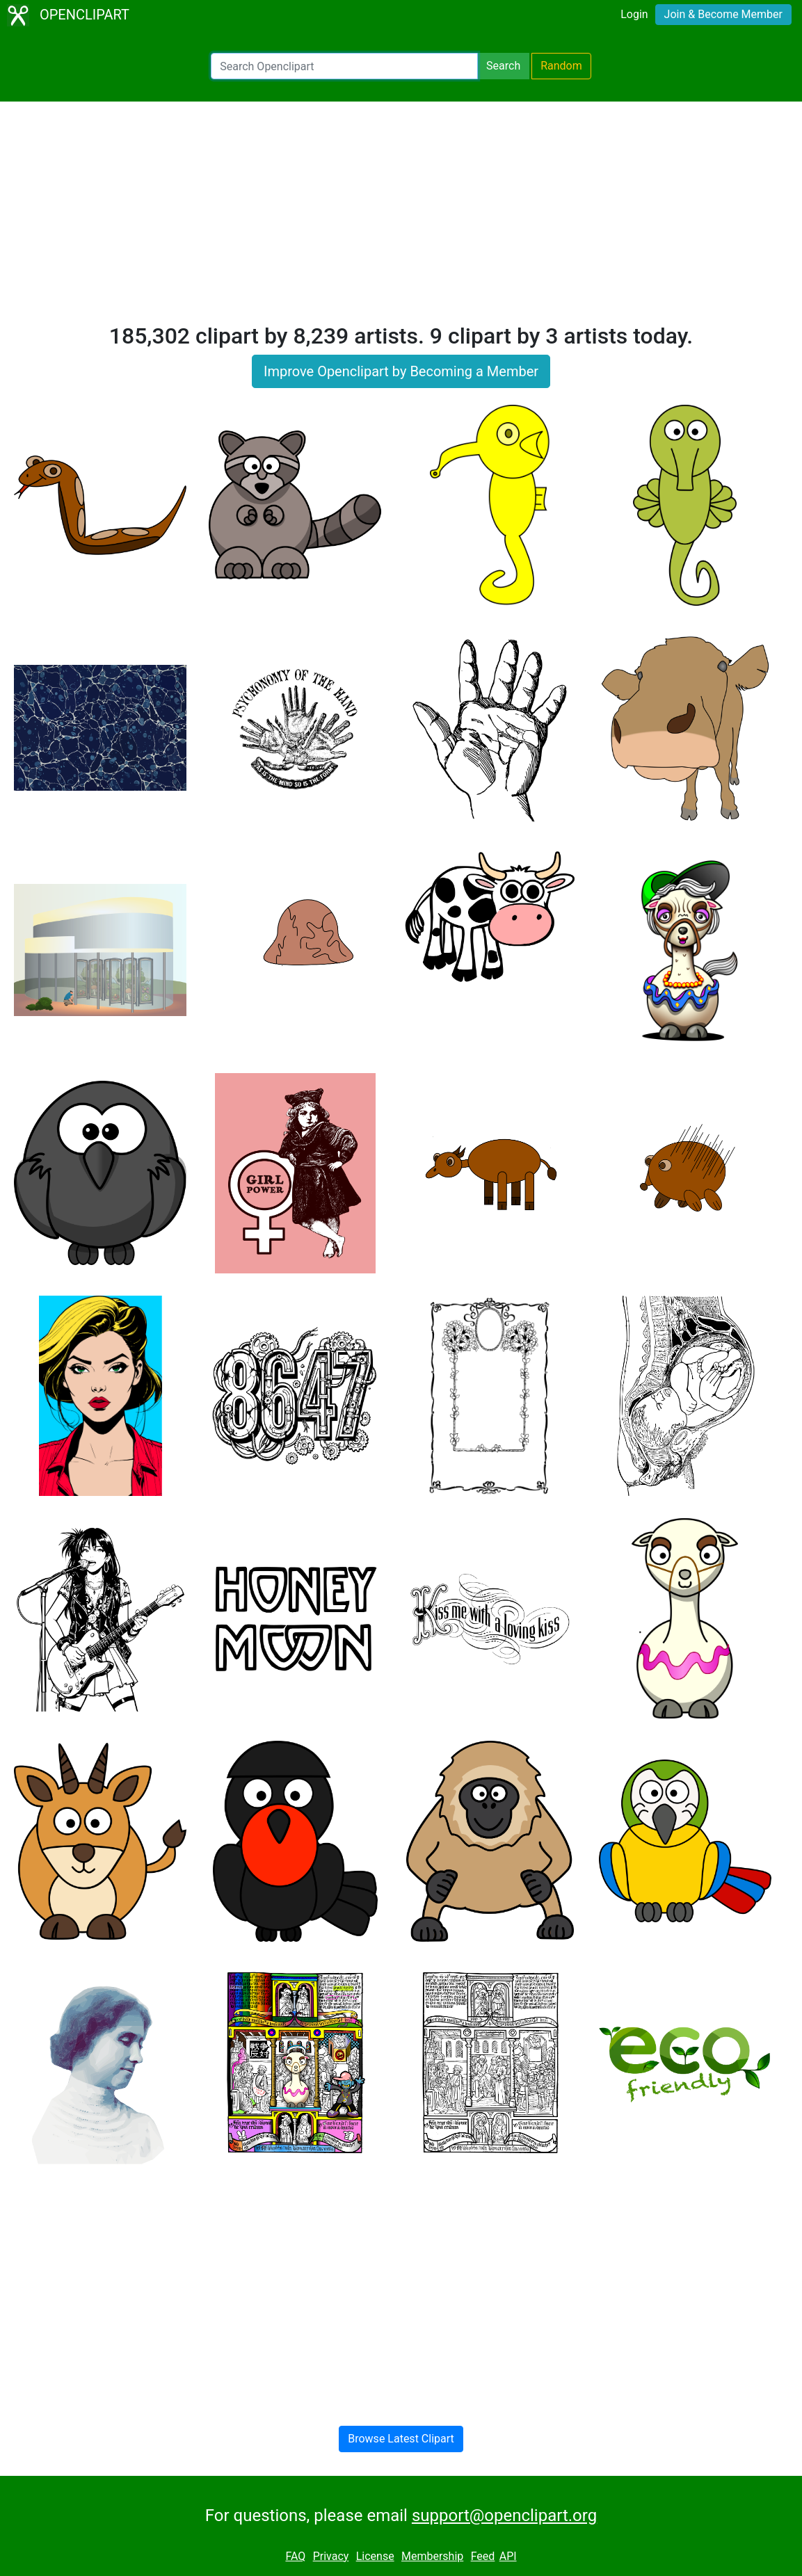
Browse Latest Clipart (401, 2438)
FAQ (295, 2556)
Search (503, 65)
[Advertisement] (401, 218)
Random (561, 65)
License (375, 2556)
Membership (432, 2556)
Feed (483, 2556)
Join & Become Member (723, 14)
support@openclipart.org (504, 2515)
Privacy (331, 2556)
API (508, 2556)
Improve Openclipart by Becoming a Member (401, 371)
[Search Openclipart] (344, 66)
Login (634, 14)
